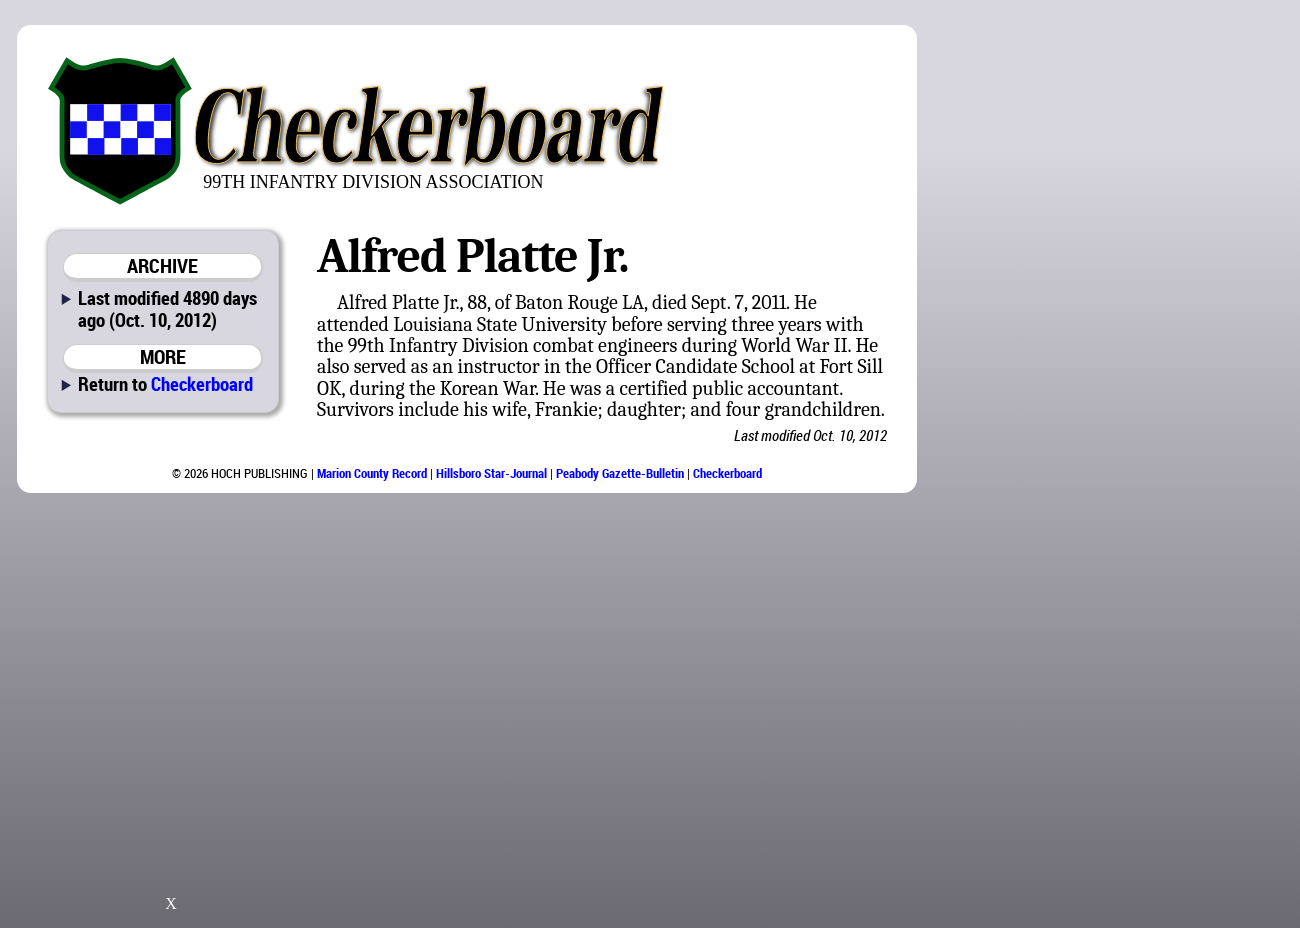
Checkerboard (202, 383)
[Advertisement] (1179, 330)
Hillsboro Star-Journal (491, 473)
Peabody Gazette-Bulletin (620, 473)
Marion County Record (372, 473)
